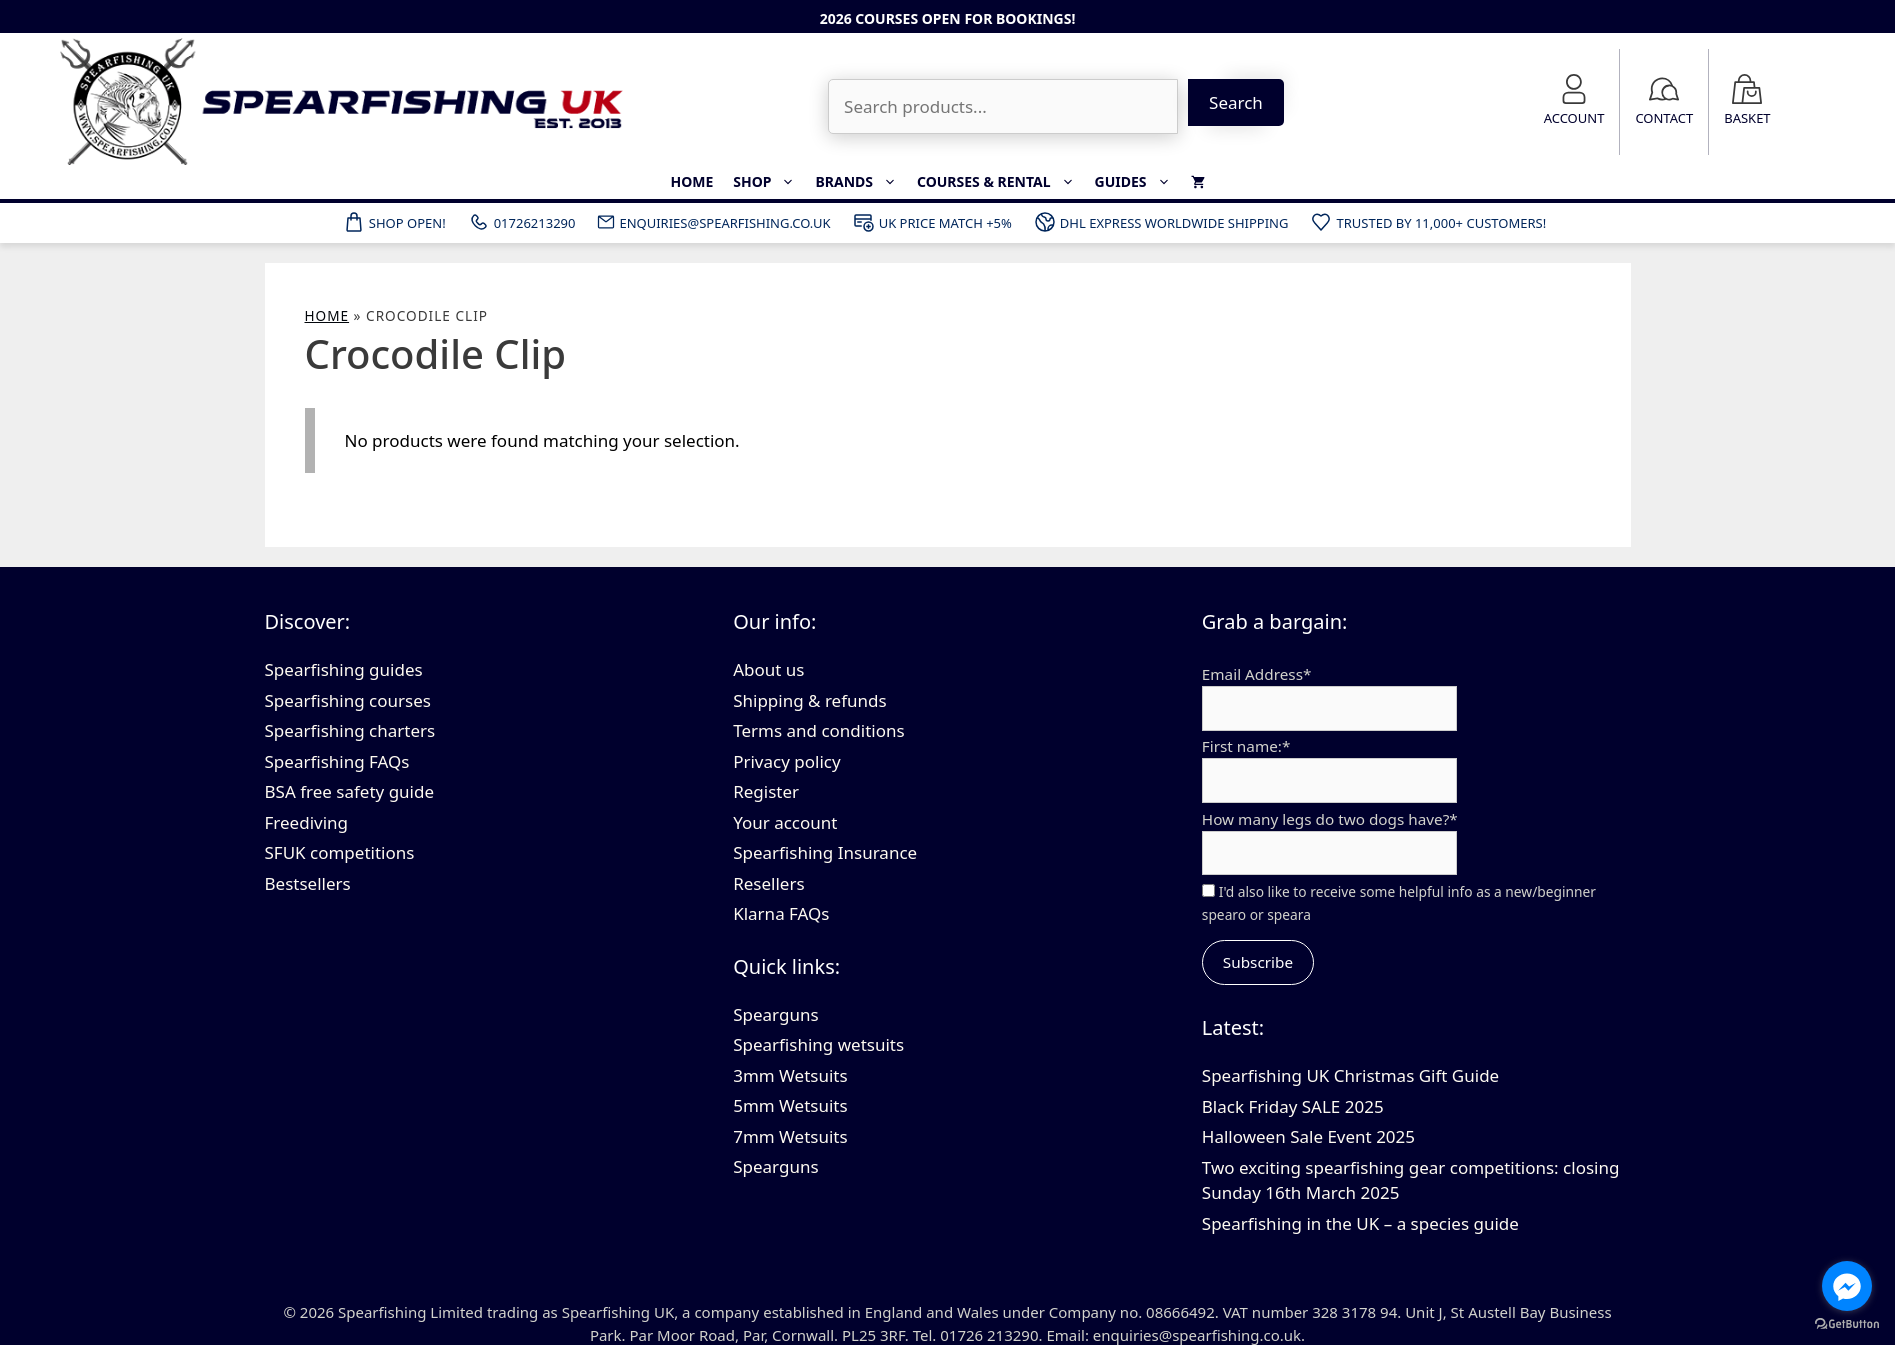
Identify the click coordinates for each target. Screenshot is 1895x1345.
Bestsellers (308, 883)
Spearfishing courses (348, 700)
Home (691, 181)
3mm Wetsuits (790, 1075)
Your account (785, 822)
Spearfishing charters (350, 730)
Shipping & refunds (810, 700)
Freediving (307, 822)
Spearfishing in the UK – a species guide (1360, 1223)
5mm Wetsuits (790, 1105)
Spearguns (775, 1014)
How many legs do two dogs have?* (1330, 819)
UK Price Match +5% (932, 222)
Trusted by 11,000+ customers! (1427, 222)
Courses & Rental (1001, 182)
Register (766, 791)
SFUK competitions (340, 852)
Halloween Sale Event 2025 (1308, 1136)
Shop (769, 182)
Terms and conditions (819, 730)
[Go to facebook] (1847, 1286)
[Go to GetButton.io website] (1847, 1324)
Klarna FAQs (781, 913)
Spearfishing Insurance (825, 852)
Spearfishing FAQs (337, 761)
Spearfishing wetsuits (818, 1044)
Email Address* (1257, 674)
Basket (1747, 118)
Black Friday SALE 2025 (1293, 1106)
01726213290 (521, 222)
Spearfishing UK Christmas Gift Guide (1350, 1075)
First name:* (1246, 746)
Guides (1138, 182)
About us (768, 669)
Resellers (768, 883)
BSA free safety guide (350, 791)
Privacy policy (786, 761)
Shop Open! (394, 222)
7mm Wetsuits (790, 1136)
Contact (1664, 118)
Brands (861, 182)
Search (1236, 102)
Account (1574, 118)
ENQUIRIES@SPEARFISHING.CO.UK (713, 222)
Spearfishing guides (344, 669)
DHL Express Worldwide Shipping (1161, 222)
